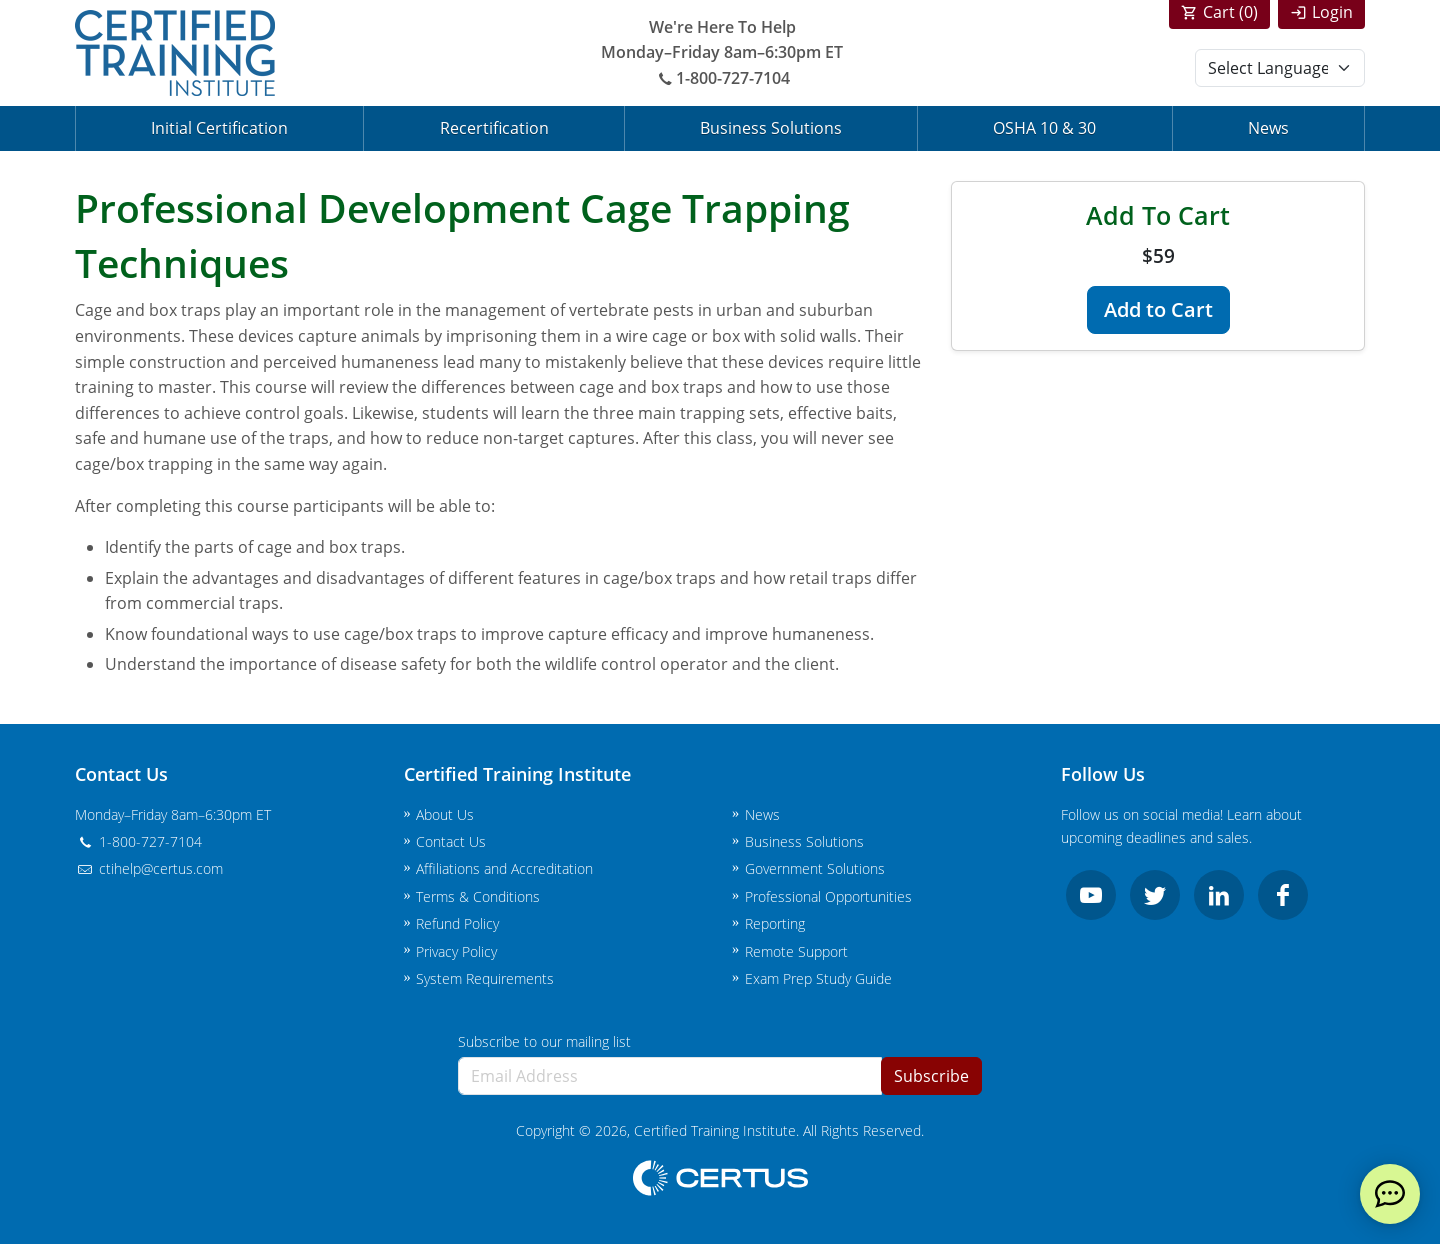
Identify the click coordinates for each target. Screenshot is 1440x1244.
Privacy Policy (456, 951)
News (1268, 128)
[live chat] (1390, 1194)
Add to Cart (1158, 309)
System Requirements (485, 978)
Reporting (775, 923)
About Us (445, 814)
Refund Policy (457, 923)
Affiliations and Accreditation (504, 868)
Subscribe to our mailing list (544, 1041)
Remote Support (796, 951)
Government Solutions (815, 868)
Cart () (1230, 12)
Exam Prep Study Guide (818, 978)
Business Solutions (771, 128)
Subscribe (931, 1076)
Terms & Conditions (478, 896)
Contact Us (451, 841)
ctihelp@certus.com (149, 868)
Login (1332, 12)
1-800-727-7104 (722, 78)
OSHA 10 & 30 (1044, 128)
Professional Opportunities (828, 896)
